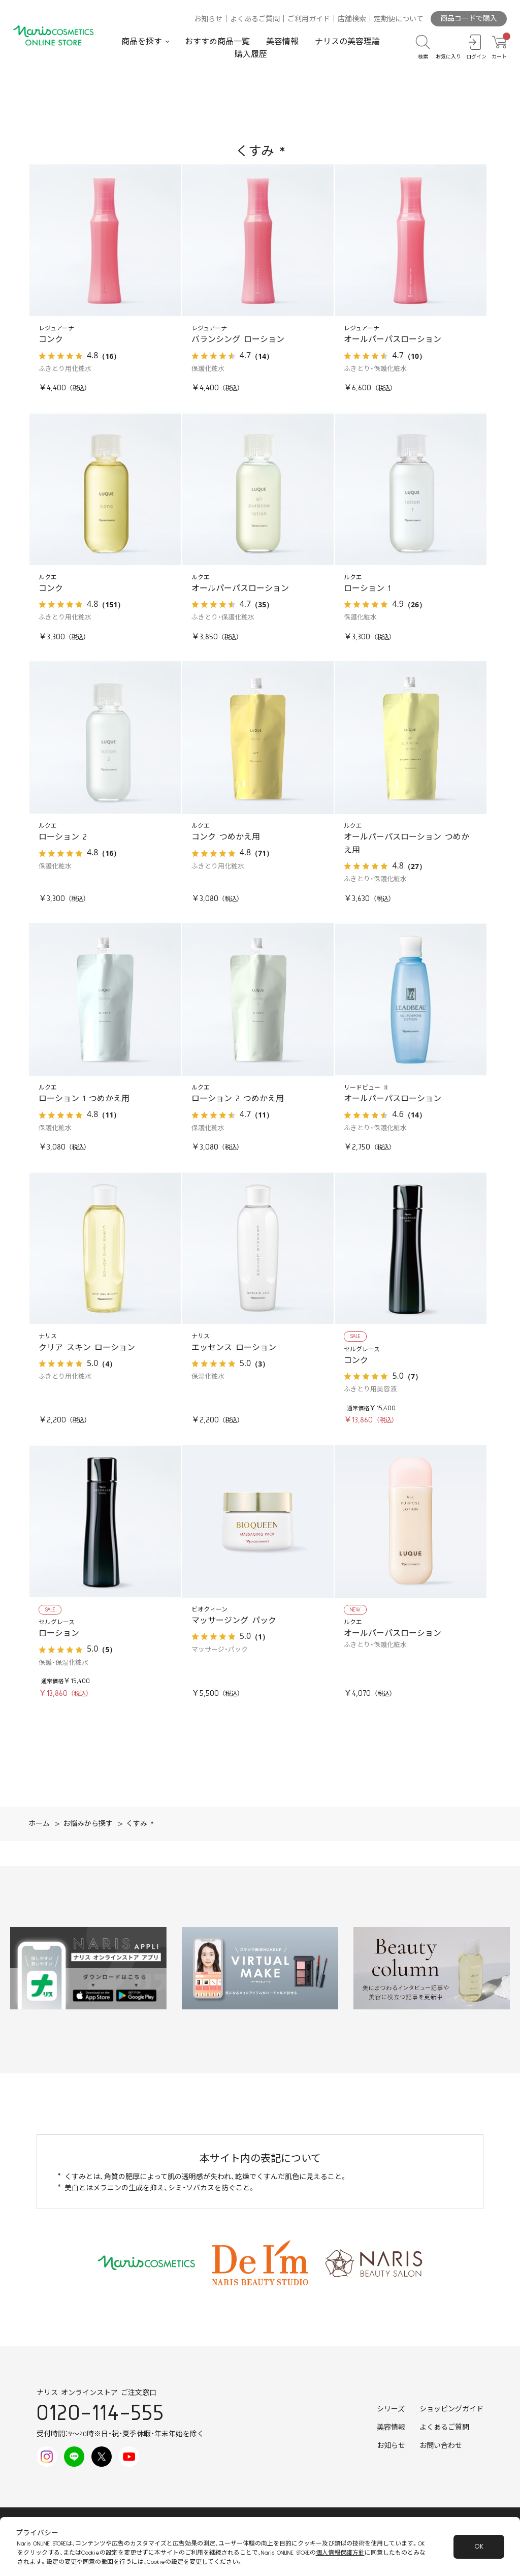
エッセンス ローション (233, 1348)
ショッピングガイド (451, 2409)
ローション (59, 1633)
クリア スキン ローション (87, 1348)
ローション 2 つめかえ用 (237, 1099)
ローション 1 (367, 588)
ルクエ (48, 577)
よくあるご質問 (255, 19)
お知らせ (208, 19)
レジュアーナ (56, 328)
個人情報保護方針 (340, 2553)
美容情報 (282, 42)
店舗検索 (352, 19)
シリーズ (391, 2409)
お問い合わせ (440, 2445)
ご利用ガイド (308, 19)
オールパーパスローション (392, 339)
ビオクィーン (209, 1609)
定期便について (399, 19)
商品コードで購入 (468, 18)
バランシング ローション (237, 339)
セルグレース (362, 1349)
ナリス (48, 1336)
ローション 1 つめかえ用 (84, 1099)
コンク (51, 339)
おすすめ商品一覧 (217, 42)
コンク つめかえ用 (225, 837)
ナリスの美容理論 (347, 42)
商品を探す (141, 42)
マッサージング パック (233, 1621)
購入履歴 (251, 54)
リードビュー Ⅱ (366, 1088)
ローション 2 (63, 837)
